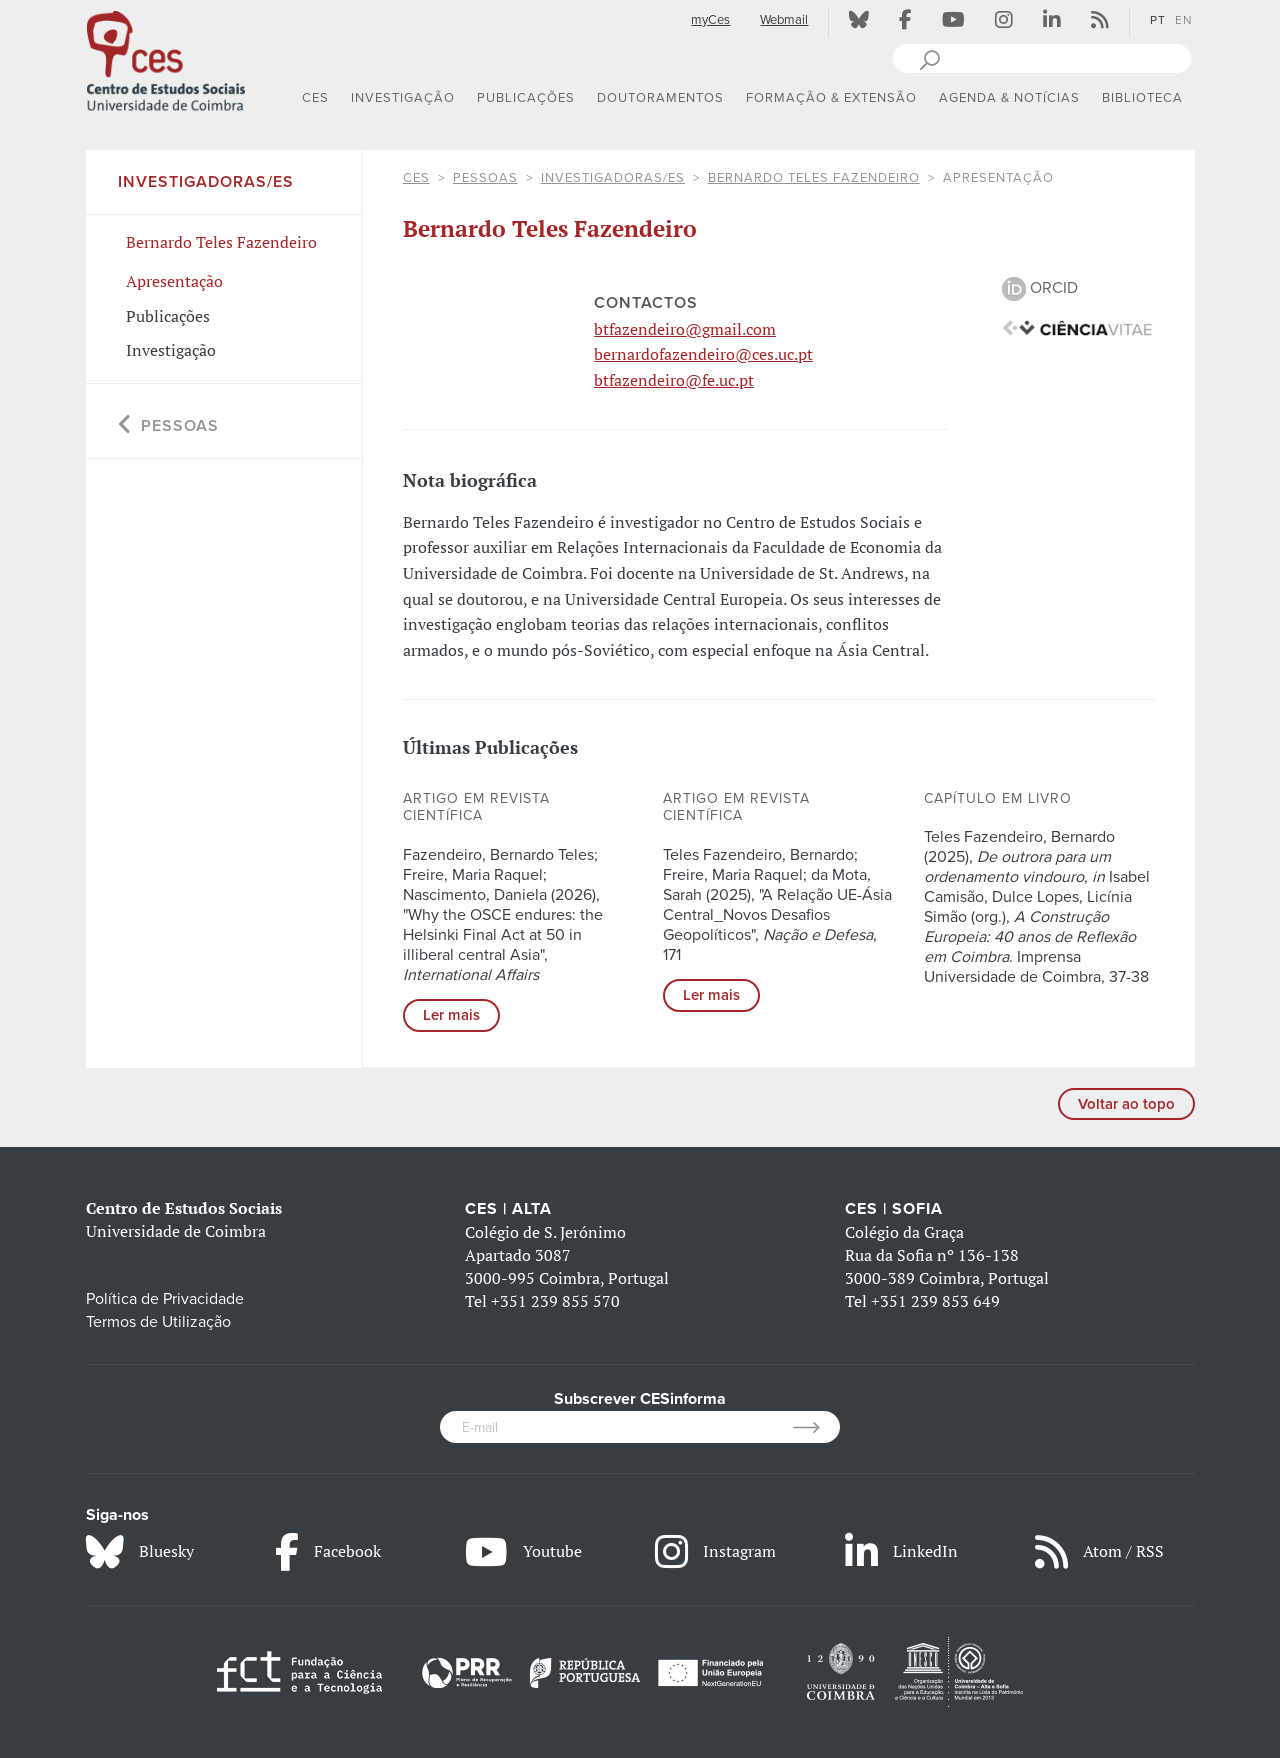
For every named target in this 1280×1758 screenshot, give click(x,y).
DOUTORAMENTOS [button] (660, 98)
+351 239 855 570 (555, 1301)
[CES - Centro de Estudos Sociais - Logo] (166, 59)
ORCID (1040, 288)
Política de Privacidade (165, 1299)
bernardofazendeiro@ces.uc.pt (703, 354)
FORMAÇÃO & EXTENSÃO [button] (831, 98)
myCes (710, 20)
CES (416, 178)
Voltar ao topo (1126, 1104)
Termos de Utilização (158, 1322)
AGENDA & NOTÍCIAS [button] (1009, 98)
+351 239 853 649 (935, 1301)
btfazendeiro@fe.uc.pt (674, 380)
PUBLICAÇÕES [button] (526, 98)
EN (1183, 20)
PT (1158, 20)
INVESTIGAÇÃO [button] (403, 98)
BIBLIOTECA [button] (1142, 98)
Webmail (784, 20)
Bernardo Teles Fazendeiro (814, 178)
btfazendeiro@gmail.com (685, 329)
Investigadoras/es (613, 178)
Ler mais (451, 1015)
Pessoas (485, 178)
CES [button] (315, 98)
